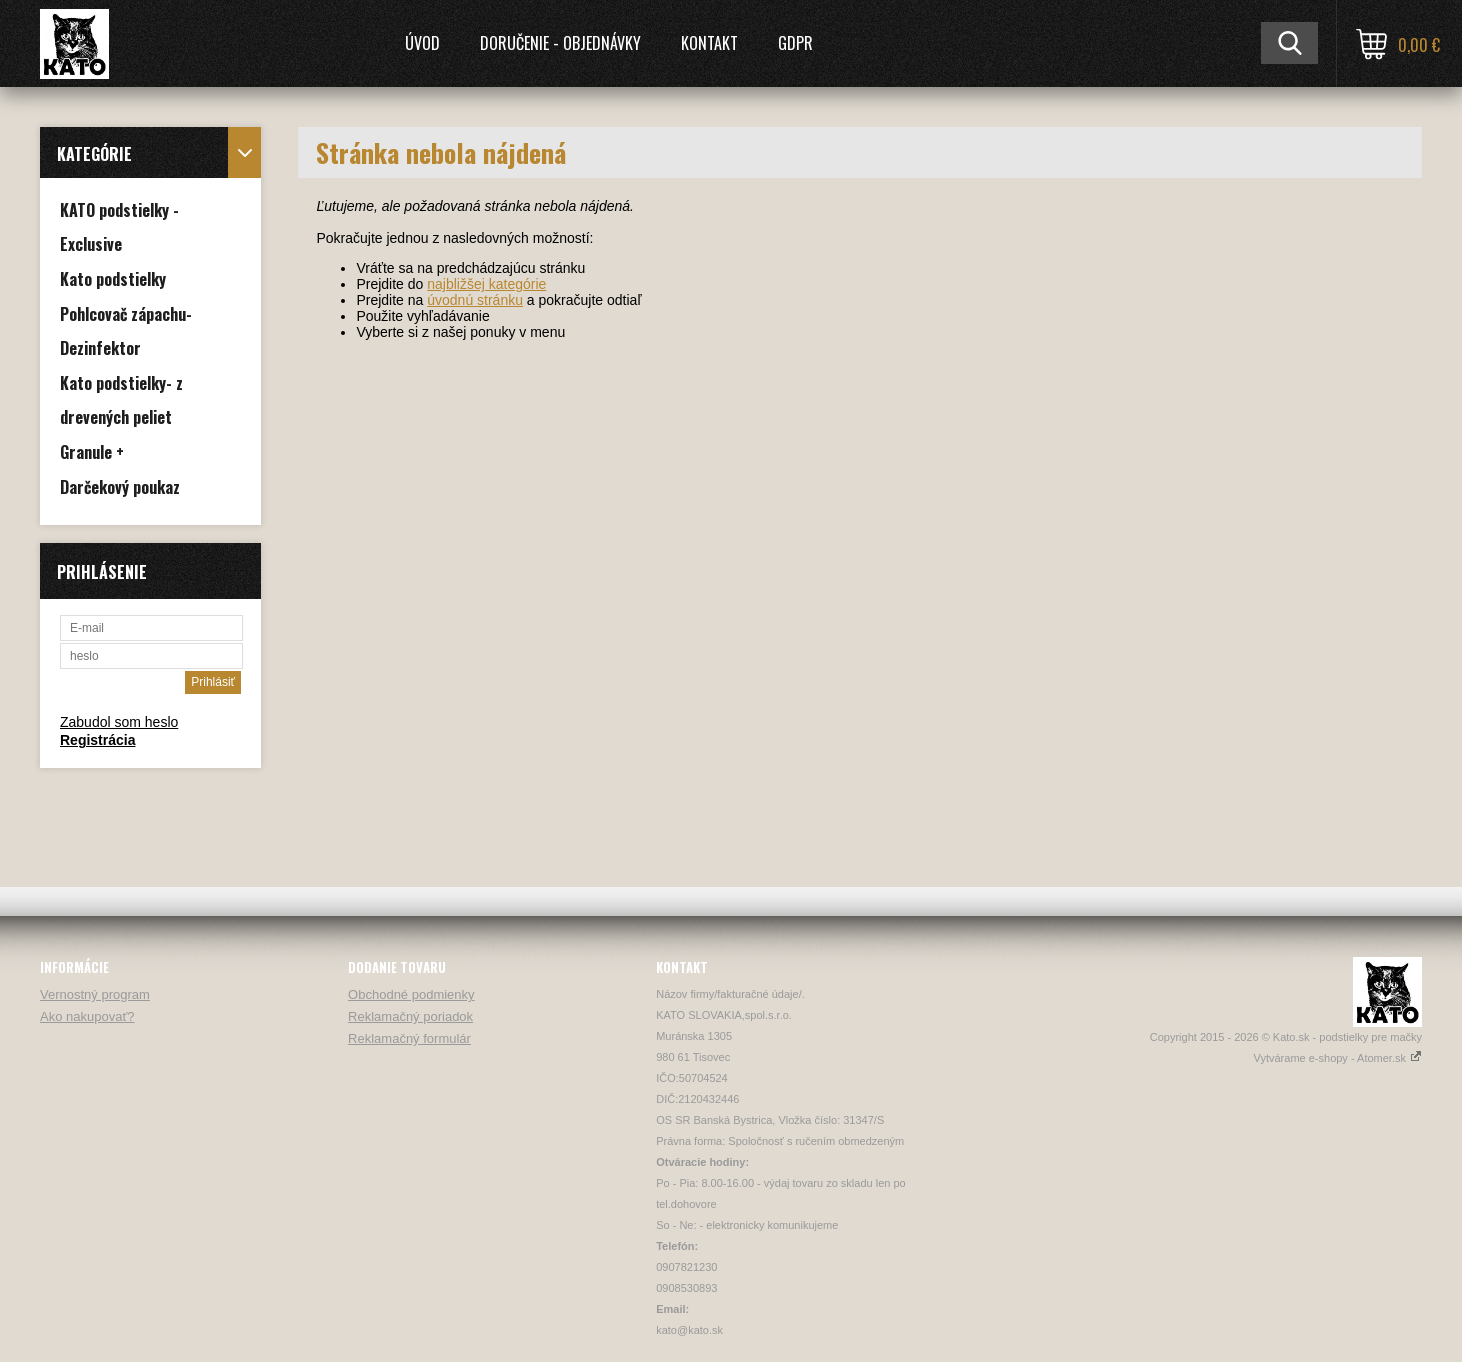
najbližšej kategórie (486, 284)
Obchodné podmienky (411, 994)
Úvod (422, 43)
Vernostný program (95, 994)
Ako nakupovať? (87, 1016)
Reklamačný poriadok (410, 1016)
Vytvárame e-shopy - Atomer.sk (1338, 1058)
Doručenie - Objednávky (560, 43)
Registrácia (97, 740)
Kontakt (709, 43)
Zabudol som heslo (119, 722)
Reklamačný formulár (409, 1038)
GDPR (795, 43)
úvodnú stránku (475, 300)
